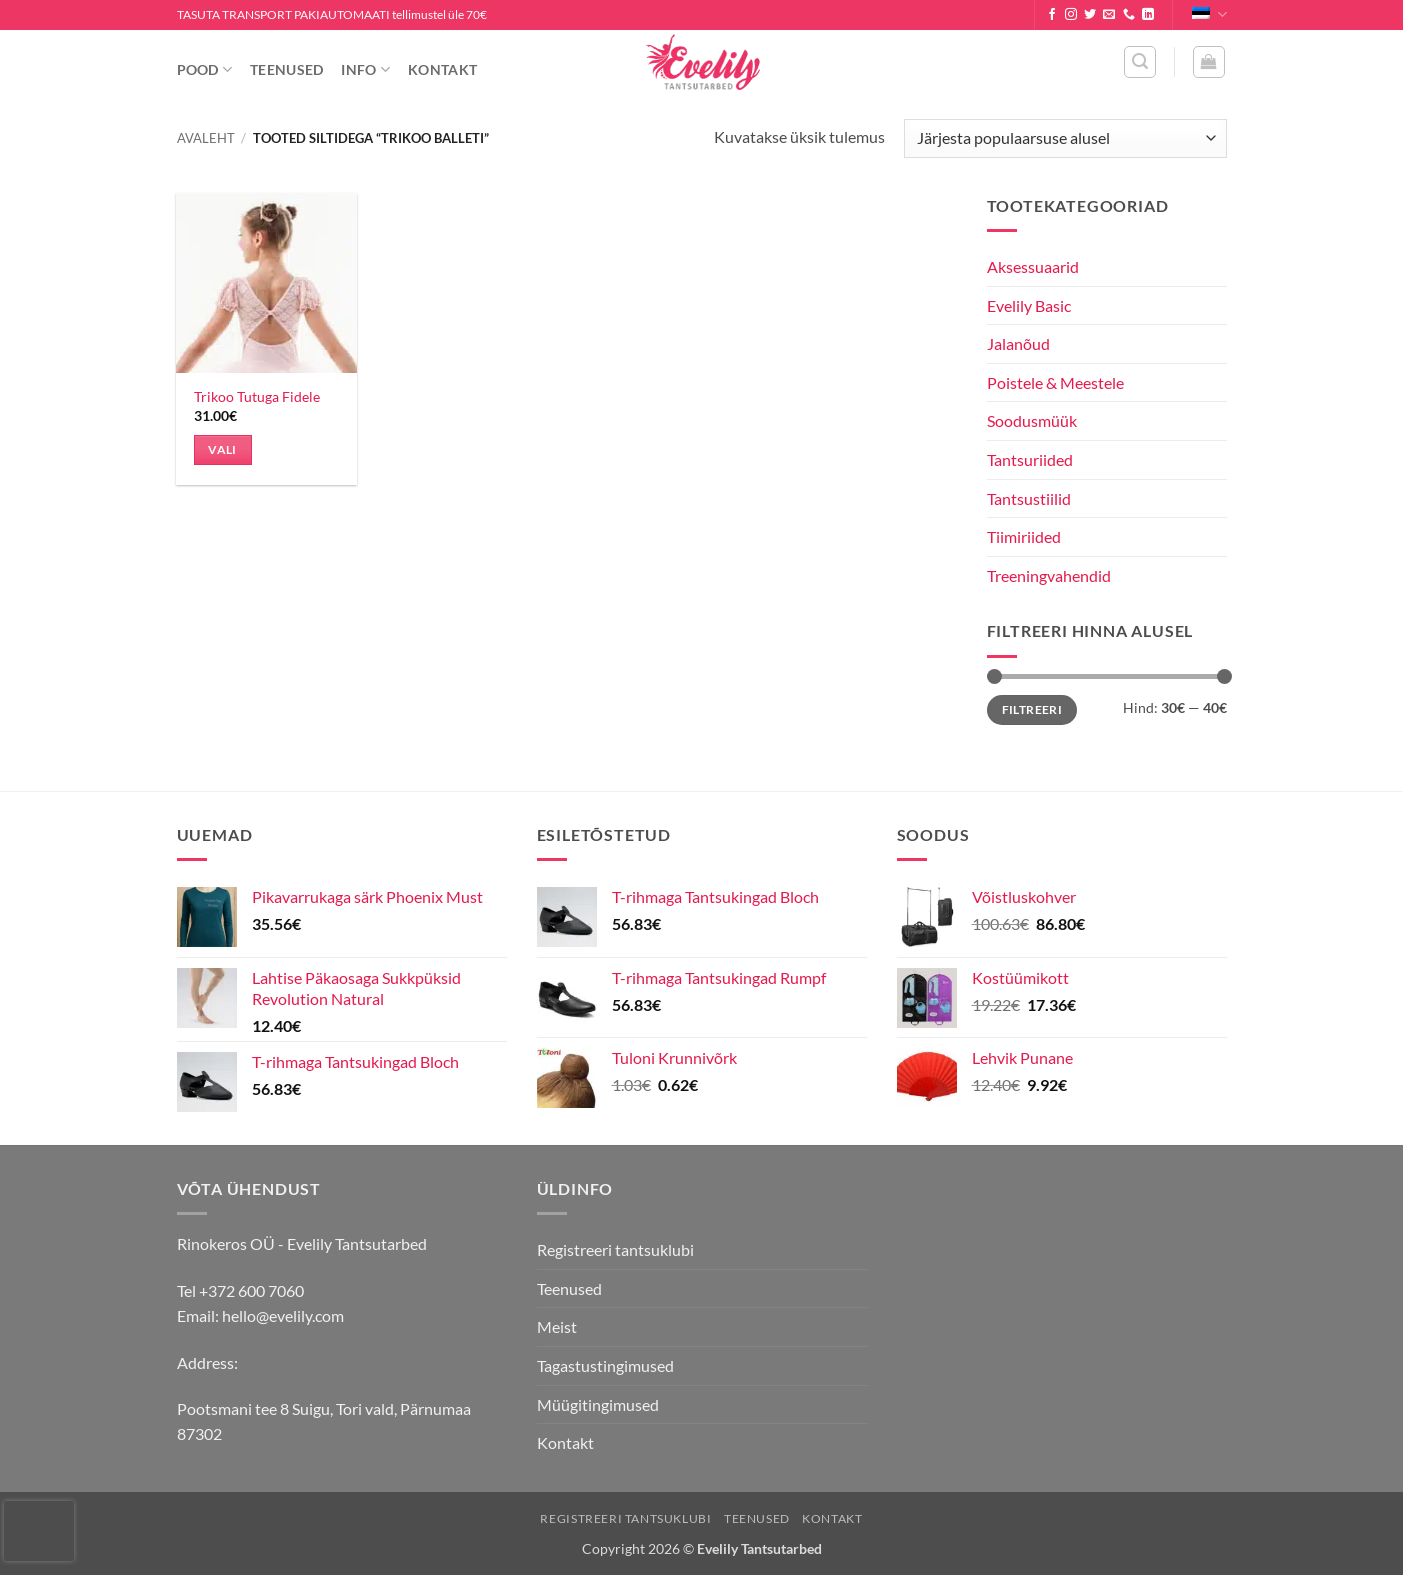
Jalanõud (1018, 343)
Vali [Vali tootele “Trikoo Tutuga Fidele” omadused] (222, 449)
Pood (205, 69)
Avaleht (206, 138)
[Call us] (1129, 15)
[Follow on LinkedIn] (1148, 15)
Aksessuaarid (1033, 266)
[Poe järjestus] (1065, 138)
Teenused (286, 69)
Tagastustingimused (605, 1365)
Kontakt (442, 69)
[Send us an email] (1109, 15)
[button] (1140, 62)
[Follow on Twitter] (1090, 15)
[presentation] (39, 1531)
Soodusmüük (1032, 420)
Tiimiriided (1024, 536)
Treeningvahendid (1049, 575)
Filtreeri (1032, 709)
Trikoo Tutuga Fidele (257, 396)
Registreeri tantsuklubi (615, 1249)
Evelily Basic (1029, 305)
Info (365, 69)
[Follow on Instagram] (1071, 15)
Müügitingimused (598, 1404)
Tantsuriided (1030, 459)
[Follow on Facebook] (1052, 15)
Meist (557, 1326)
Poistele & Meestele (1055, 382)
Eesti (1209, 14)
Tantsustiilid (1029, 498)
